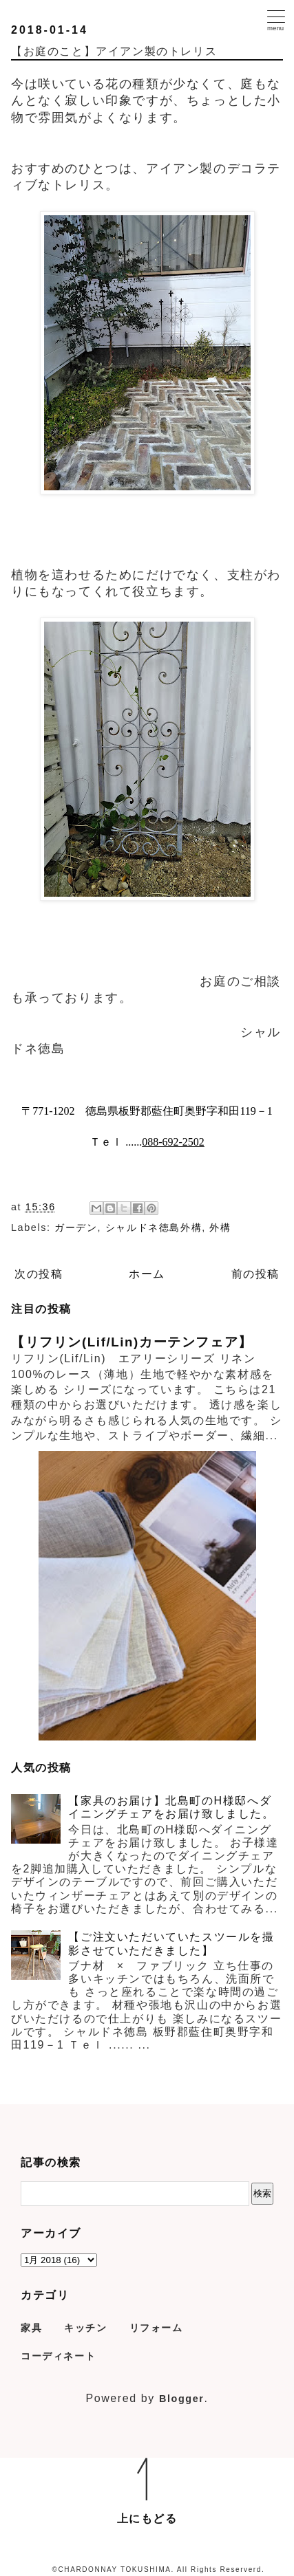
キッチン (85, 2327)
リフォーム (156, 2327)
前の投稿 (255, 1274)
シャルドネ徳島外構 (153, 1227)
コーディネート (58, 2355)
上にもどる (147, 2518)
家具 (31, 2327)
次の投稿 (38, 1274)
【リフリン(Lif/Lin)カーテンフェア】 (132, 1342)
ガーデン (75, 1227)
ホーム (147, 1274)
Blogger (181, 2398)
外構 (220, 1227)
